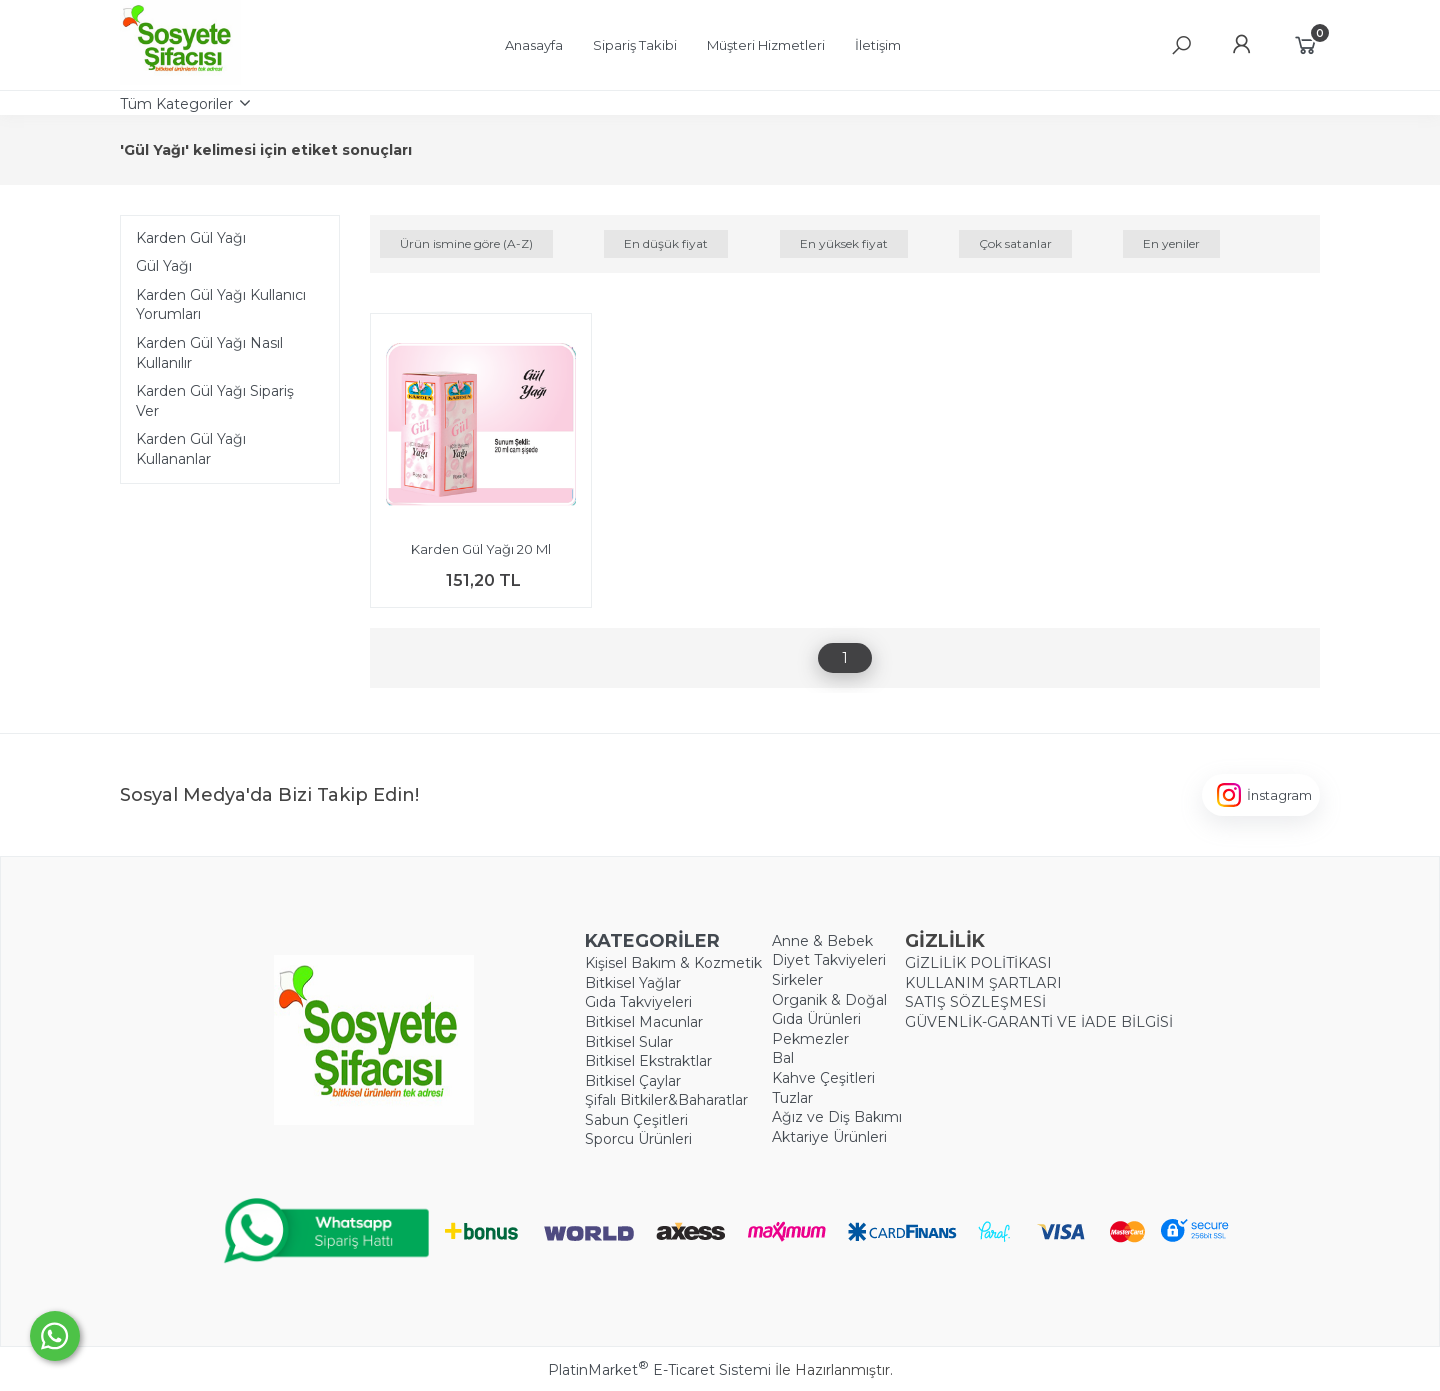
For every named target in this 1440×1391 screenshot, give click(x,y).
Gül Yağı (164, 266)
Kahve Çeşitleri (823, 1078)
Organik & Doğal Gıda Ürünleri (829, 1010)
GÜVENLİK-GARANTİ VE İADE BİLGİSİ (1039, 1022)
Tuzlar (792, 1098)
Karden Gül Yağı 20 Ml (481, 549)
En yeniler (1171, 243)
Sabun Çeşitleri (636, 1120)
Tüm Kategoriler (176, 104)
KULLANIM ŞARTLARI (983, 983)
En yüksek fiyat (844, 243)
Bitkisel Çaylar (633, 1081)
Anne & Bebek (822, 941)
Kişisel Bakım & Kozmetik (673, 963)
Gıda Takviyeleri (638, 1002)
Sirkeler (797, 980)
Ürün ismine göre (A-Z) (466, 243)
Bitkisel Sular (629, 1042)
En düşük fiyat (666, 243)
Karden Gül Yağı (191, 238)
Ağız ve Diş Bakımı (837, 1117)
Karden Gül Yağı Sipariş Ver (215, 401)
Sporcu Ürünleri (638, 1139)
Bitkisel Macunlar (644, 1022)
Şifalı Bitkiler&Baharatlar (666, 1100)
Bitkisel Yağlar (633, 983)
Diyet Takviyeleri (829, 960)
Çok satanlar (1015, 243)
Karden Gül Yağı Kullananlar (191, 449)
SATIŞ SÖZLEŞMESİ (975, 1002)
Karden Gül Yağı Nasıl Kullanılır (209, 353)
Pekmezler (810, 1039)
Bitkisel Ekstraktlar (648, 1061)
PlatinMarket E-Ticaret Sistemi (659, 1370)
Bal (783, 1058)
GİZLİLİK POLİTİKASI (978, 963)
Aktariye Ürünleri (829, 1137)
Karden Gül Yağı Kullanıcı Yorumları (221, 305)
